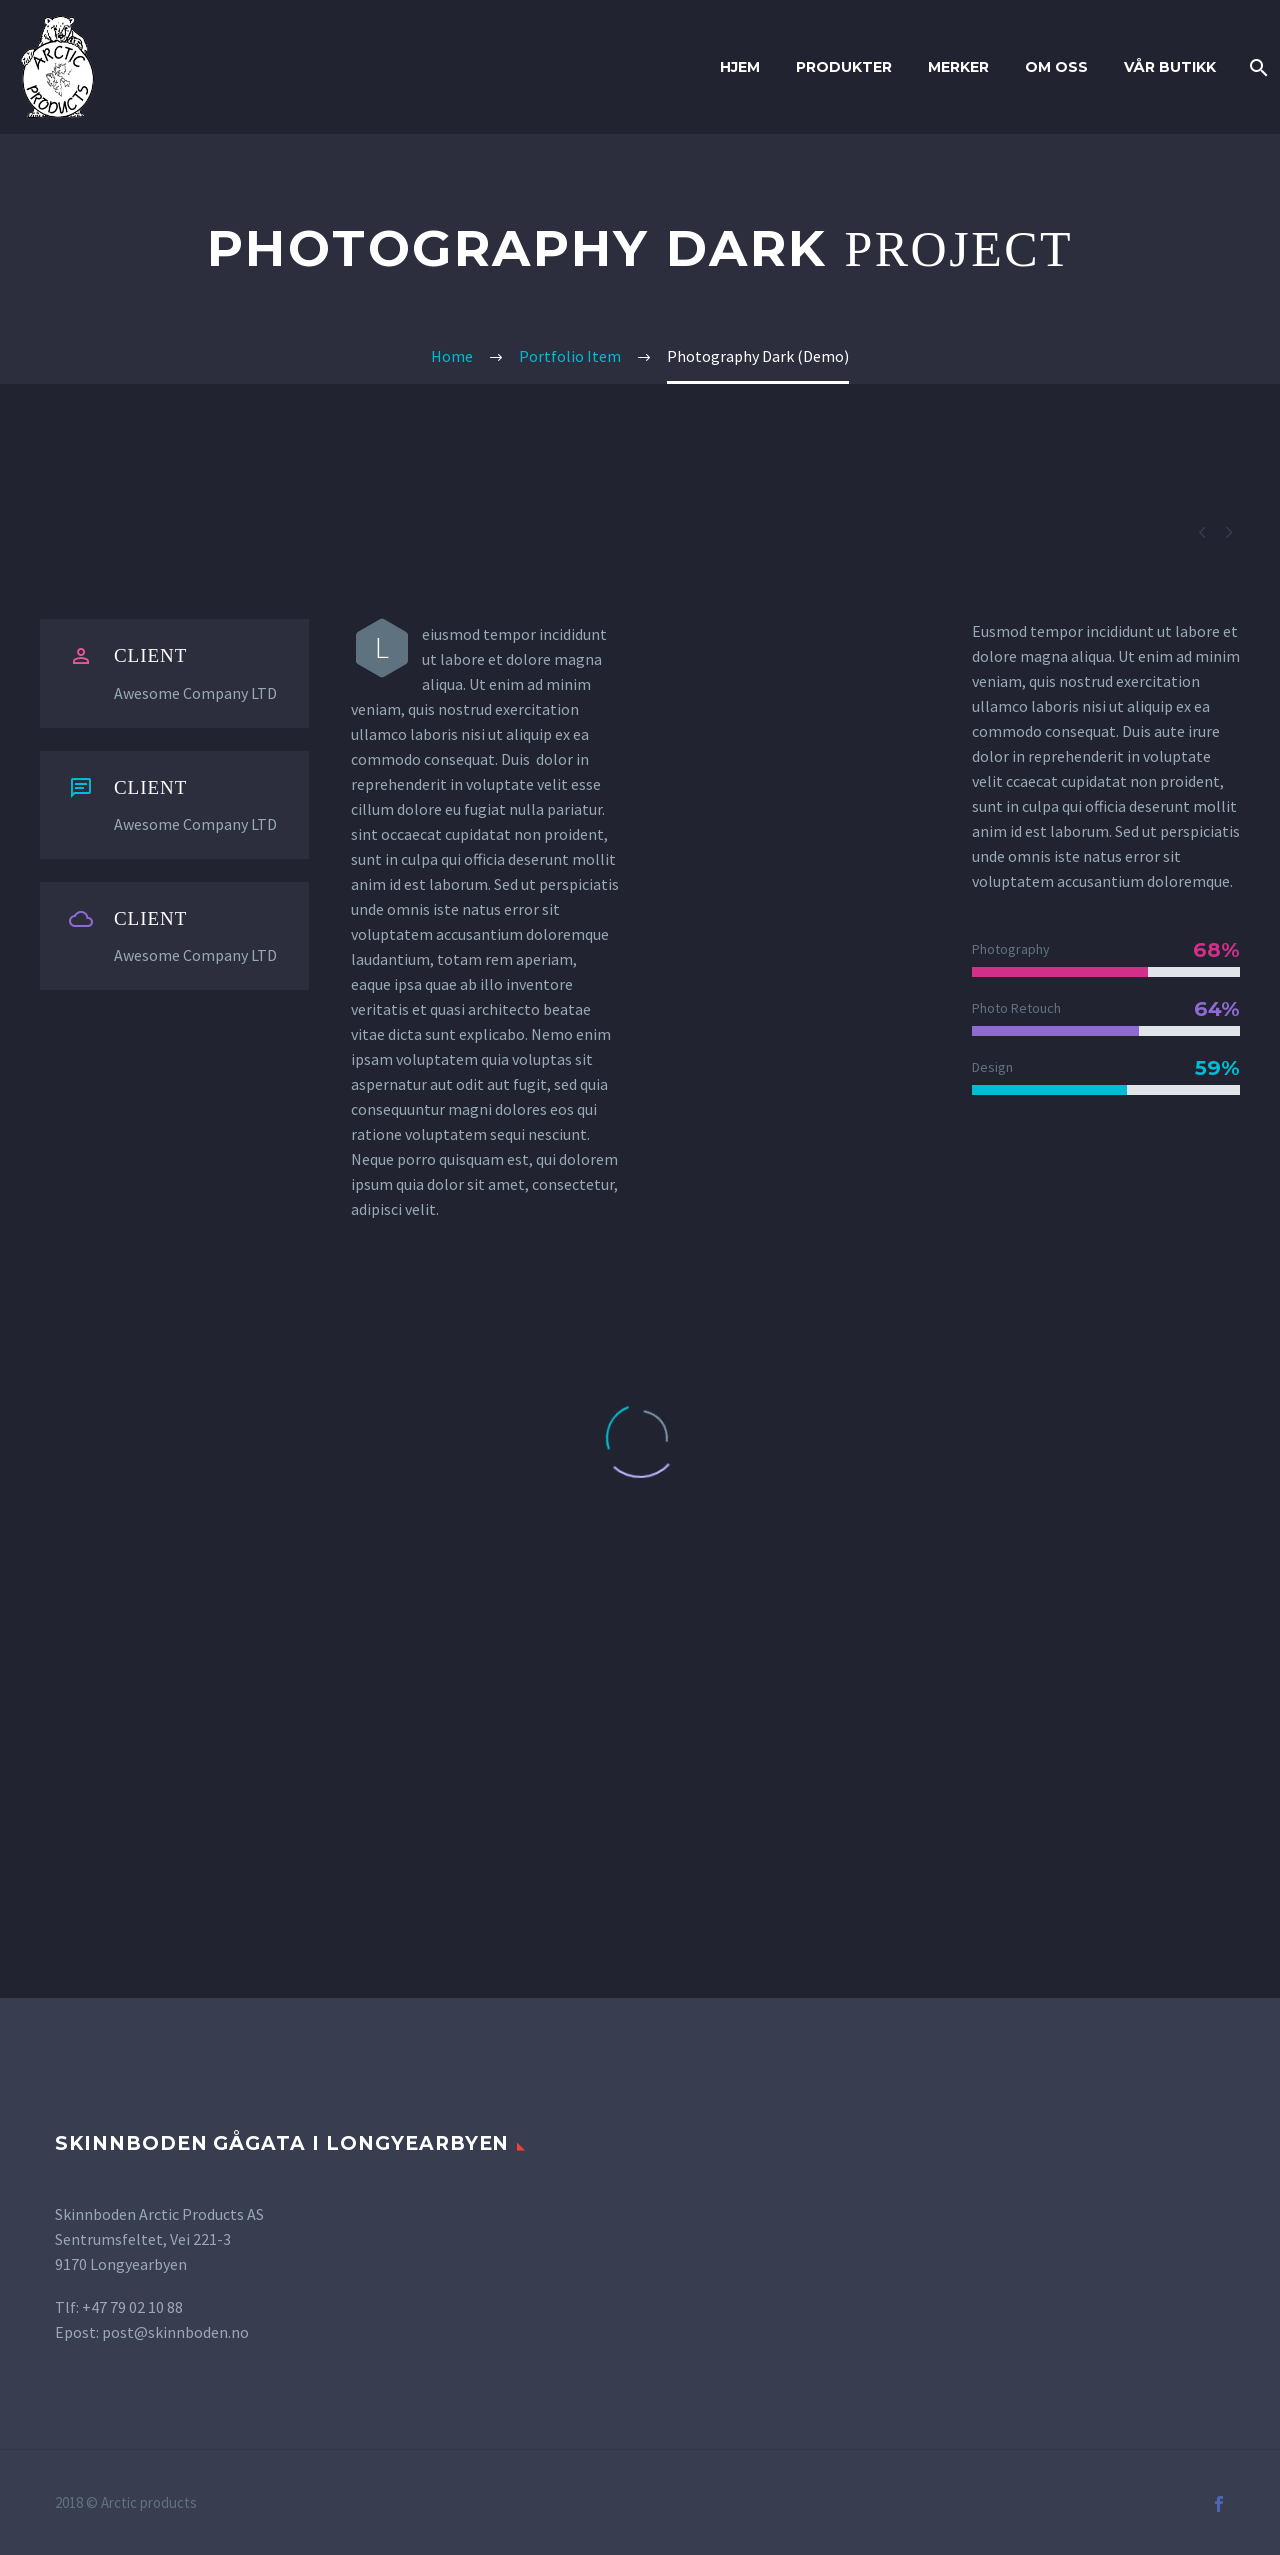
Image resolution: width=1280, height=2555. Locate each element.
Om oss (1056, 67)
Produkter (844, 67)
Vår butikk (1170, 67)
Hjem (740, 67)
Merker (958, 67)
